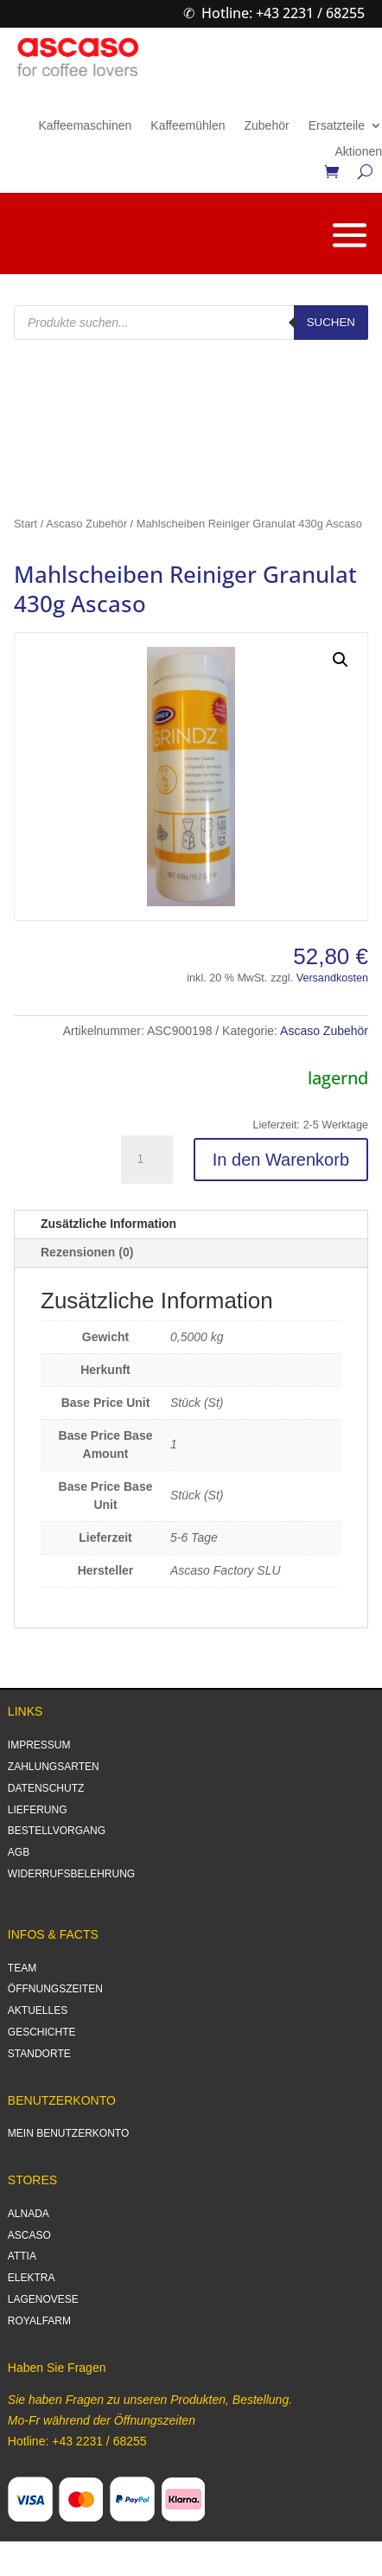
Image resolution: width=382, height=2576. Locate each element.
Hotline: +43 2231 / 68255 (283, 12)
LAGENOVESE (43, 2299)
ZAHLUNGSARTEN (53, 1767)
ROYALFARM (39, 2321)
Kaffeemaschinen (84, 125)
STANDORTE (39, 2054)
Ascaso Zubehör (86, 523)
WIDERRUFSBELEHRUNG (71, 1874)
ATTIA (22, 2256)
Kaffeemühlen (187, 125)
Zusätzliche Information (108, 1223)
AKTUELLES (37, 2010)
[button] (340, 659)
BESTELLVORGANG (56, 1831)
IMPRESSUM (39, 1745)
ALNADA (28, 2214)
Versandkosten (332, 978)
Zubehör (266, 125)
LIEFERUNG (37, 1810)
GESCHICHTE (42, 2032)
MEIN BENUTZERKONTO (68, 2133)
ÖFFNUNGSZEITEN (55, 1989)
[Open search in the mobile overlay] (191, 322)
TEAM (22, 1968)
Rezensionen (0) (87, 1252)
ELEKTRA (31, 2278)
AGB (18, 1852)
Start (25, 523)
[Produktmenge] (147, 1159)
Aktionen (358, 151)
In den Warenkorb (281, 1159)
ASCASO (29, 2235)
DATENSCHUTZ (46, 1788)
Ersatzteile (337, 125)
